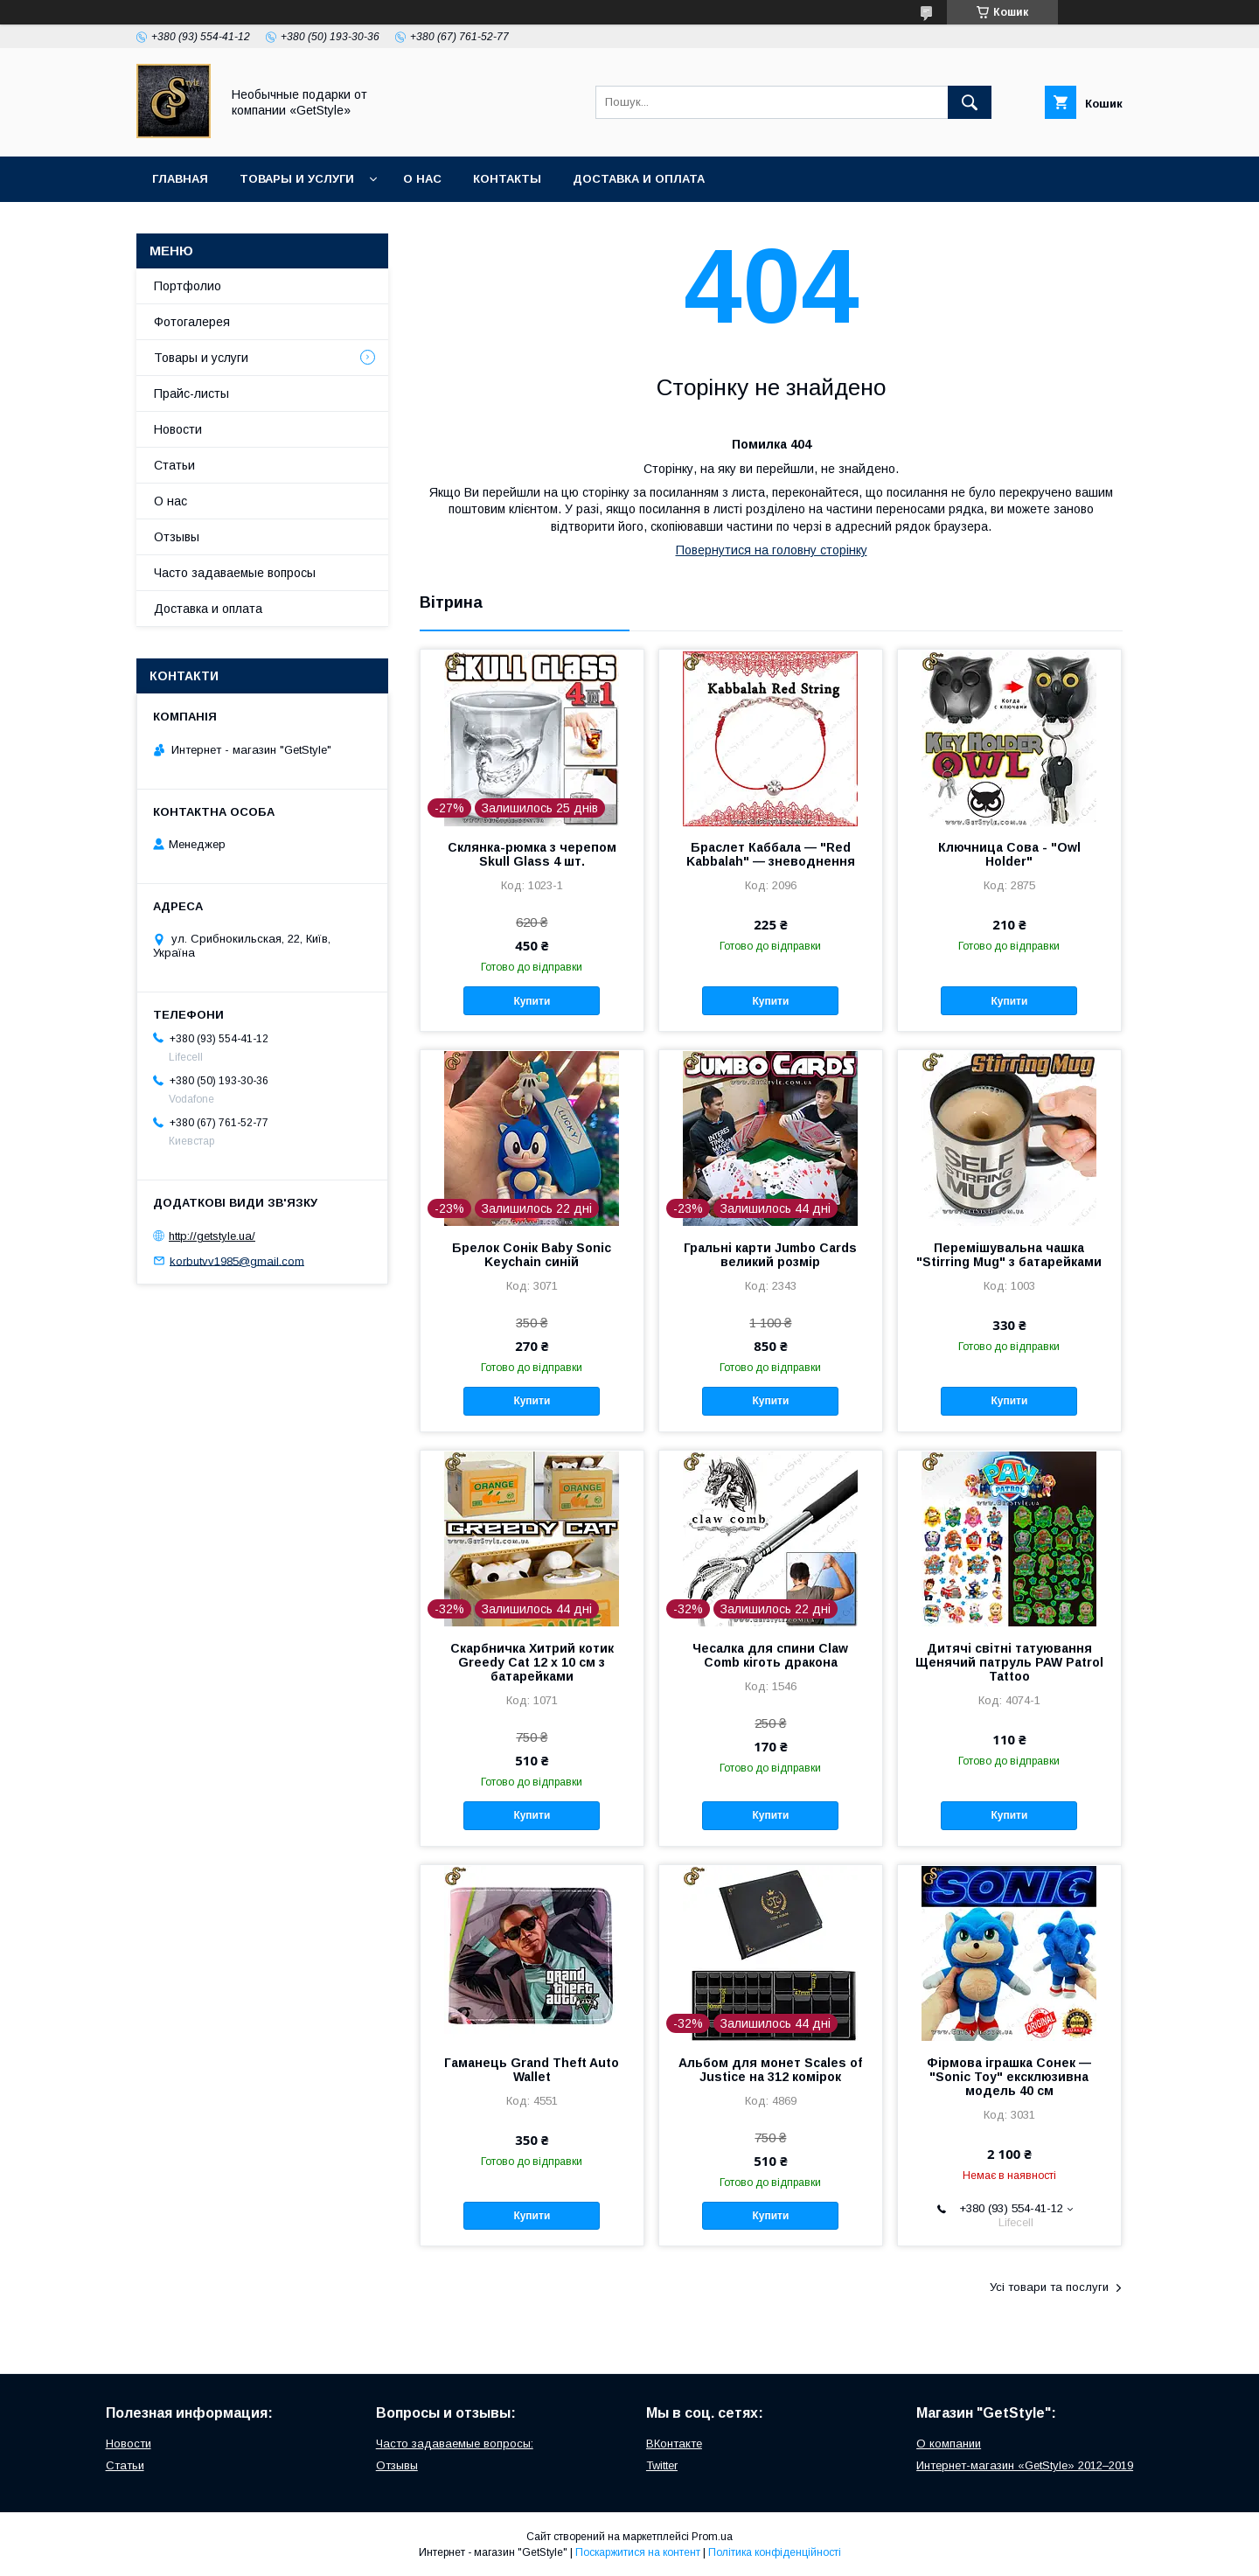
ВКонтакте (674, 2443)
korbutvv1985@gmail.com (237, 1260)
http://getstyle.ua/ (212, 1236)
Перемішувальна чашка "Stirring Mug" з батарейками (1009, 1255)
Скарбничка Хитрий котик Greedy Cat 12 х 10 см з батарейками (532, 1662)
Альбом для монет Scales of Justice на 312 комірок (770, 2070)
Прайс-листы (191, 393)
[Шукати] (969, 102)
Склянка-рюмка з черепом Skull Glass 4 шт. (532, 854)
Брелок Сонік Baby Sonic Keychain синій (531, 1255)
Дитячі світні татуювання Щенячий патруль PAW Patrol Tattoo (1009, 1662)
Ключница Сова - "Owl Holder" (1009, 854)
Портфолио (187, 286)
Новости (178, 429)
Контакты (507, 178)
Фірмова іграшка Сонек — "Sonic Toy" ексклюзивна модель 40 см (1009, 2077)
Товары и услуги (297, 178)
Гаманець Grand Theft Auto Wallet (531, 2070)
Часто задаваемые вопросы (235, 573)
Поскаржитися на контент (637, 2552)
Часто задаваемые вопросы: (454, 2443)
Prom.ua (712, 2537)
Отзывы (176, 537)
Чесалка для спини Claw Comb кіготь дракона (770, 1655)
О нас (422, 178)
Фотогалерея (192, 322)
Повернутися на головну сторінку (771, 550)
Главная (180, 178)
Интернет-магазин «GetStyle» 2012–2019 (1024, 2465)
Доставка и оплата (639, 178)
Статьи (174, 465)
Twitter (662, 2465)
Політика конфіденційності (774, 2552)
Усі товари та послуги (1049, 2287)
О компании (948, 2443)
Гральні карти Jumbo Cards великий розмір (770, 1255)
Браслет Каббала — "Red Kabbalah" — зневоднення (770, 854)
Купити (531, 1001)
